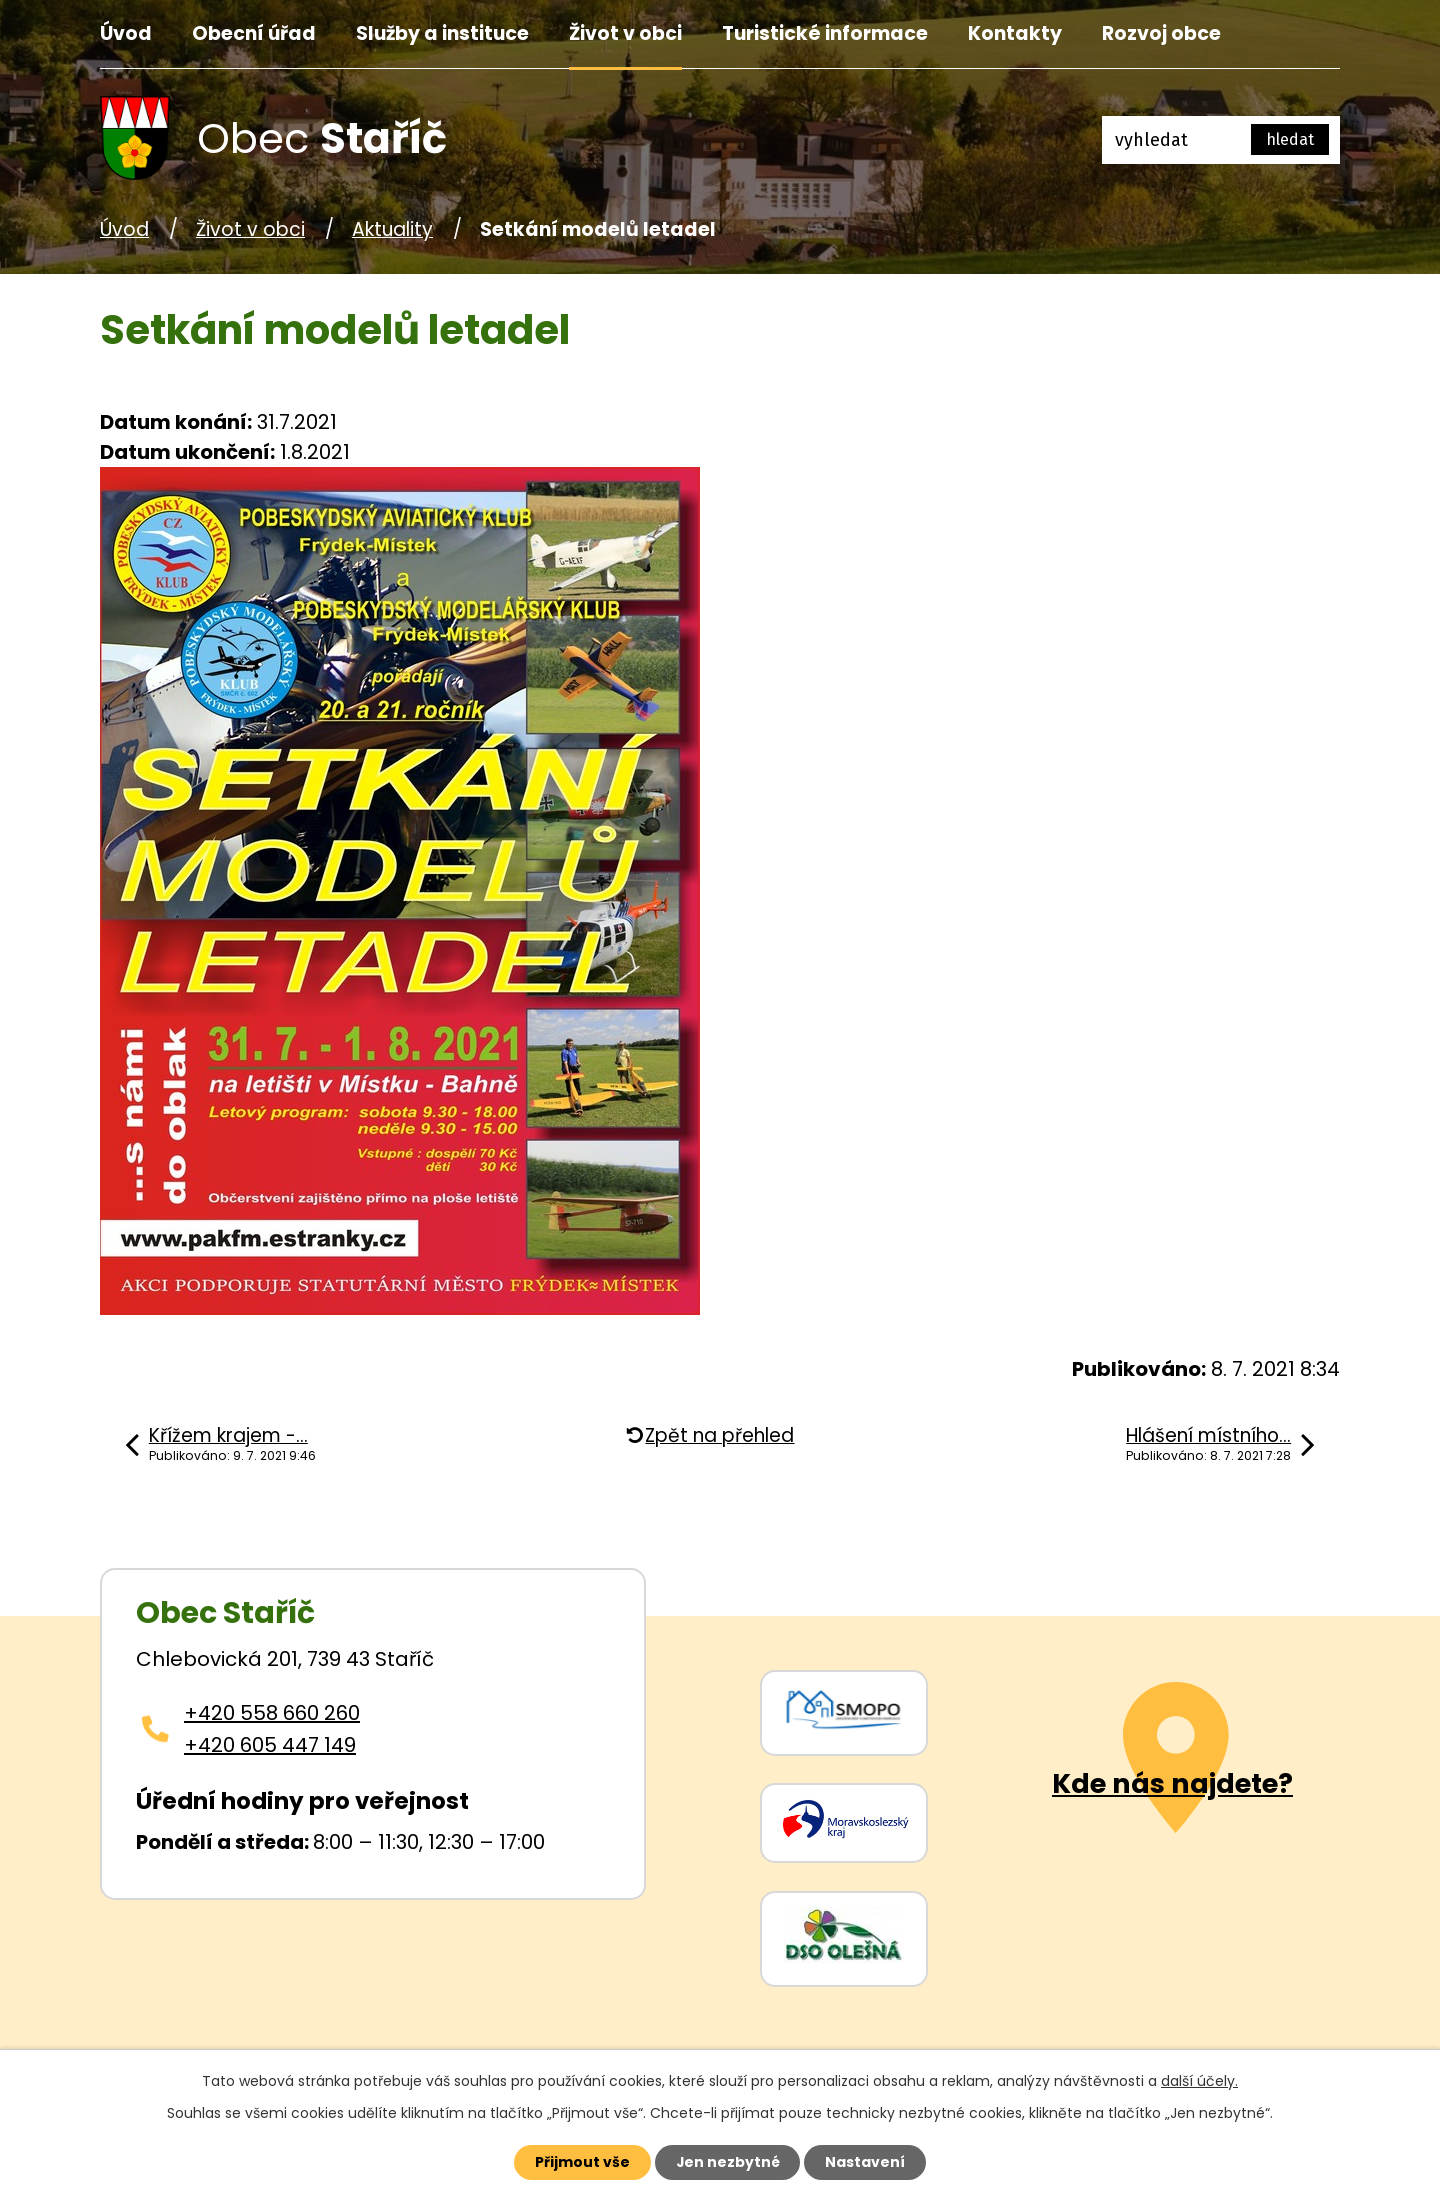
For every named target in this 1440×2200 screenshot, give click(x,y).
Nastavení (866, 2162)
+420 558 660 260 (272, 1713)
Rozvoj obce (1161, 33)
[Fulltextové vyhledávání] (1221, 140)
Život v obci (625, 33)
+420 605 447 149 (270, 1745)
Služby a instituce (442, 33)
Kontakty (1015, 33)
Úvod (126, 33)
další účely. (1199, 2081)
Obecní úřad (254, 33)
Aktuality (392, 229)
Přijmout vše (581, 2162)
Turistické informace (825, 33)
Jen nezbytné (727, 2162)
